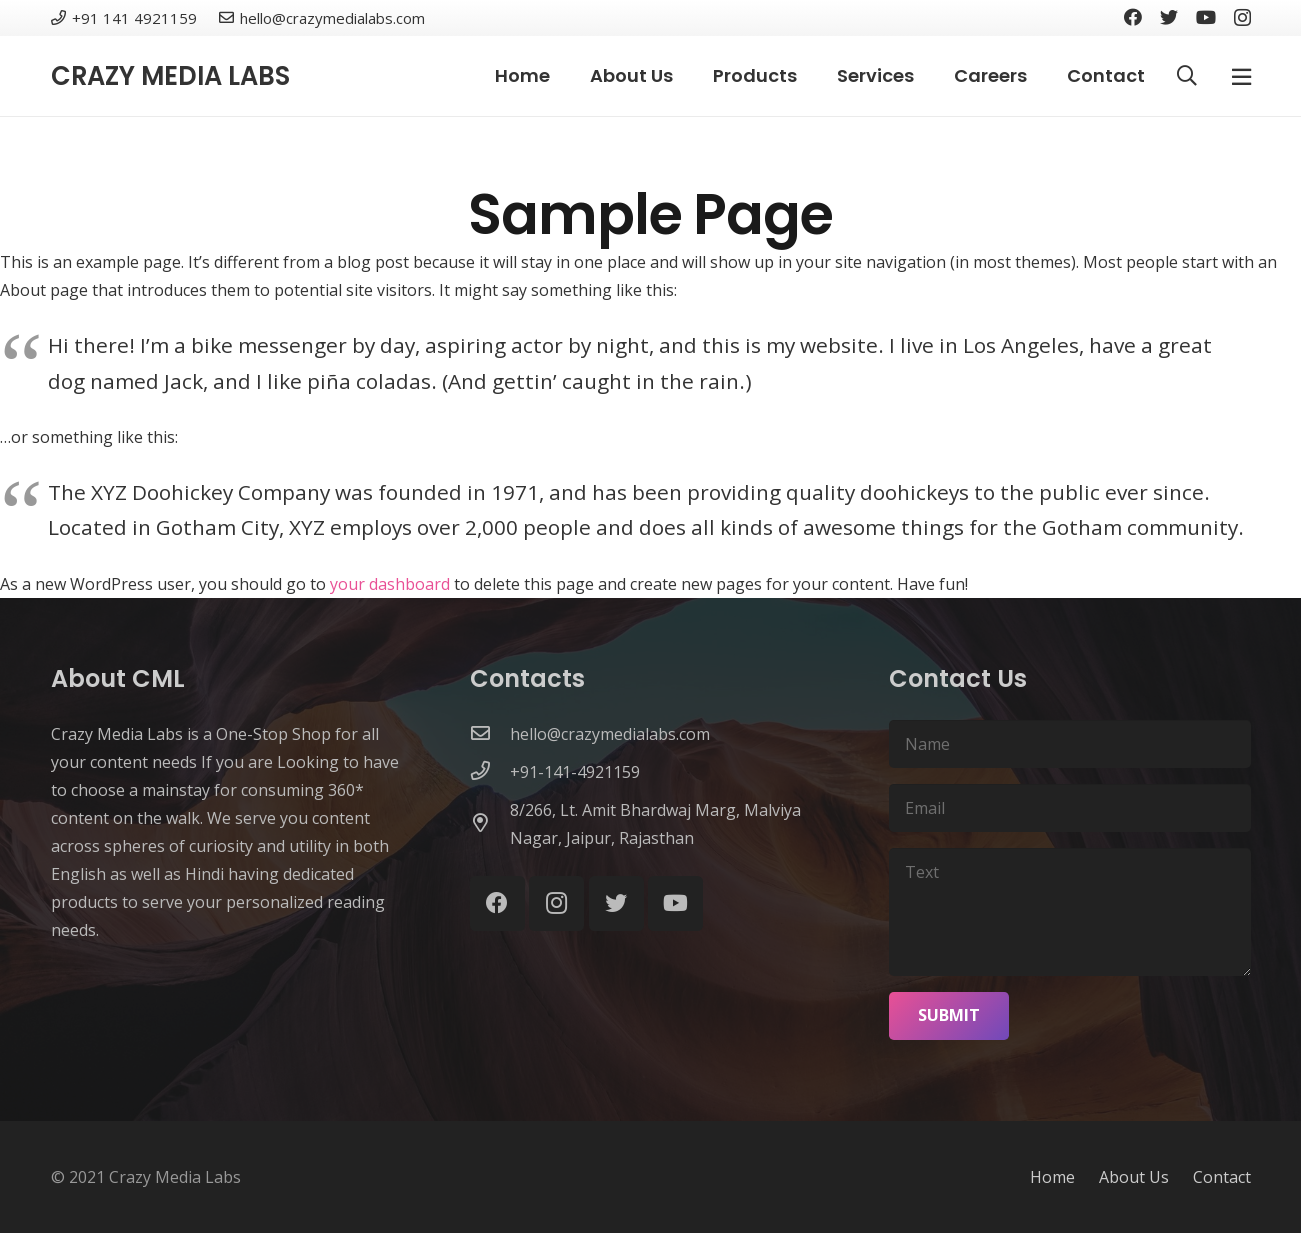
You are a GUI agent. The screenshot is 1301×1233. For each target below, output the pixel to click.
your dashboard (390, 584)
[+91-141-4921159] (490, 772)
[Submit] (949, 1016)
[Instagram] (1242, 18)
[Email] (1069, 808)
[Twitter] (1169, 17)
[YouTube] (1206, 17)
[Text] (1069, 912)
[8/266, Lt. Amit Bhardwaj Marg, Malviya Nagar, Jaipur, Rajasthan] (490, 824)
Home (1052, 1177)
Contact (1222, 1177)
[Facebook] (1133, 17)
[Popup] (1241, 76)
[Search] (1187, 76)
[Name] (1069, 744)
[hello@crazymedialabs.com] (490, 734)
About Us (1134, 1177)
